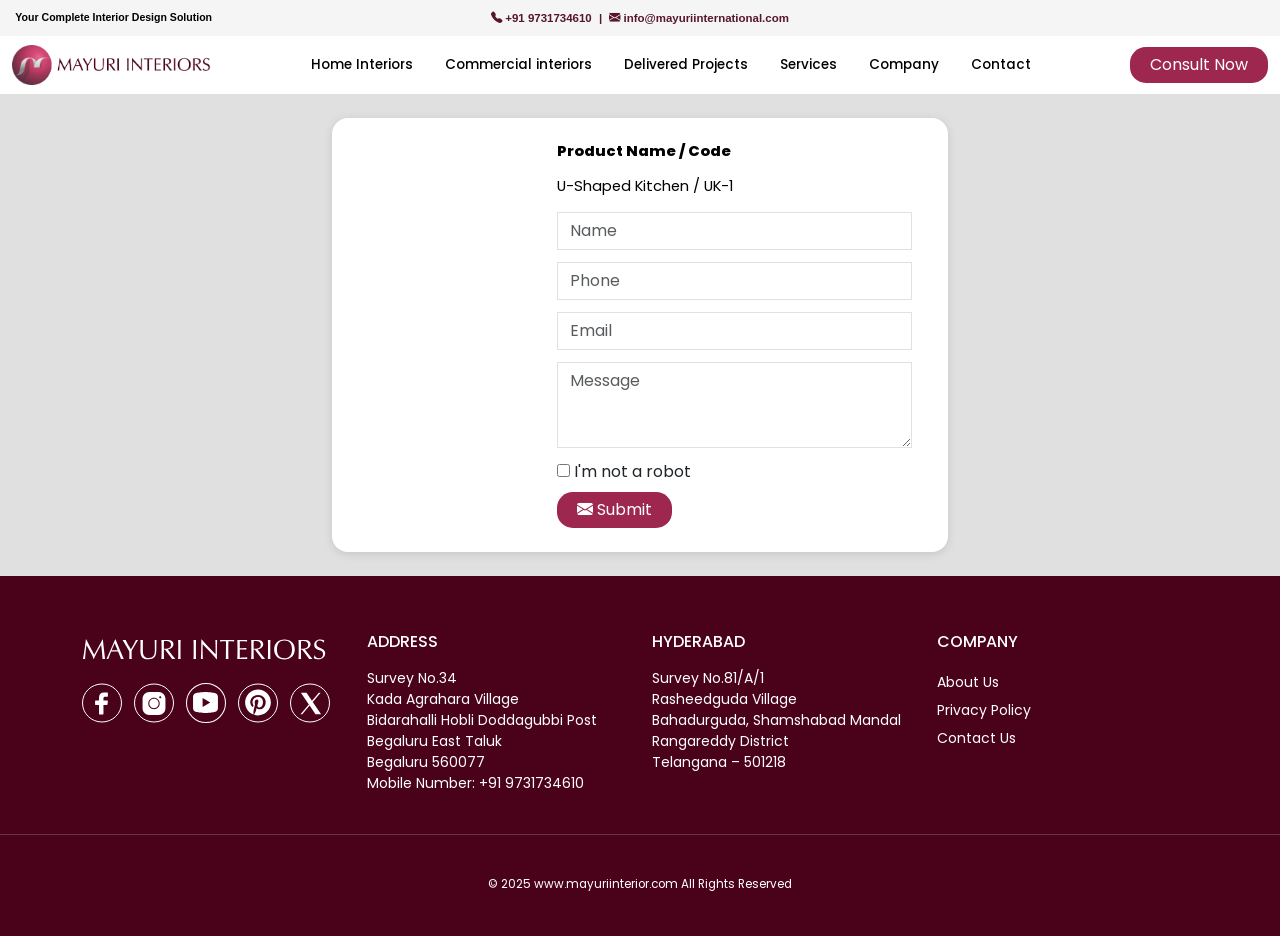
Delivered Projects (686, 64)
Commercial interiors (518, 64)
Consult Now (1199, 64)
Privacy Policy (984, 710)
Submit (614, 509)
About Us (968, 682)
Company (904, 64)
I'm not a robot (632, 471)
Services (808, 64)
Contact (1001, 64)
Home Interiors (362, 64)
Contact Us (976, 738)
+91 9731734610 (543, 18)
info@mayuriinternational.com (699, 18)
